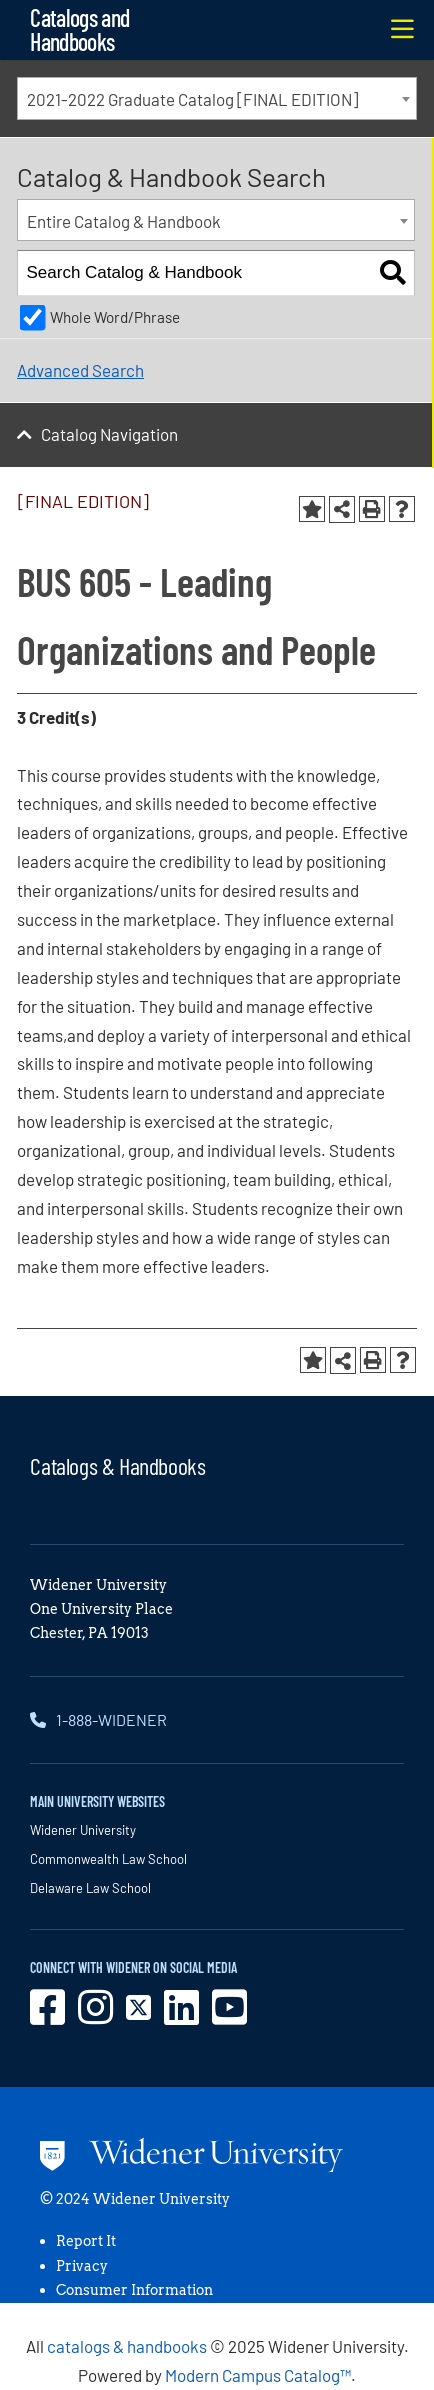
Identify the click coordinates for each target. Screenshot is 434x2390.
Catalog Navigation (109, 434)
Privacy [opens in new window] (82, 2266)
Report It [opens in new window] (86, 2241)
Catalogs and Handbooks (79, 29)
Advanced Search (80, 370)
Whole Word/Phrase (115, 317)
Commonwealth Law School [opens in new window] (108, 1859)
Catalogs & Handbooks (117, 1465)
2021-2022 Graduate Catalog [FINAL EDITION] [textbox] (192, 99)
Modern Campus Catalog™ (258, 2375)
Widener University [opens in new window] (83, 1830)
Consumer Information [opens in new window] (134, 2290)
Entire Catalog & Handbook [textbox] (124, 221)
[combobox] (217, 98)
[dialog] (374, 2330)
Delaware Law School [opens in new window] (90, 1888)
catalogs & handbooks (127, 2346)
